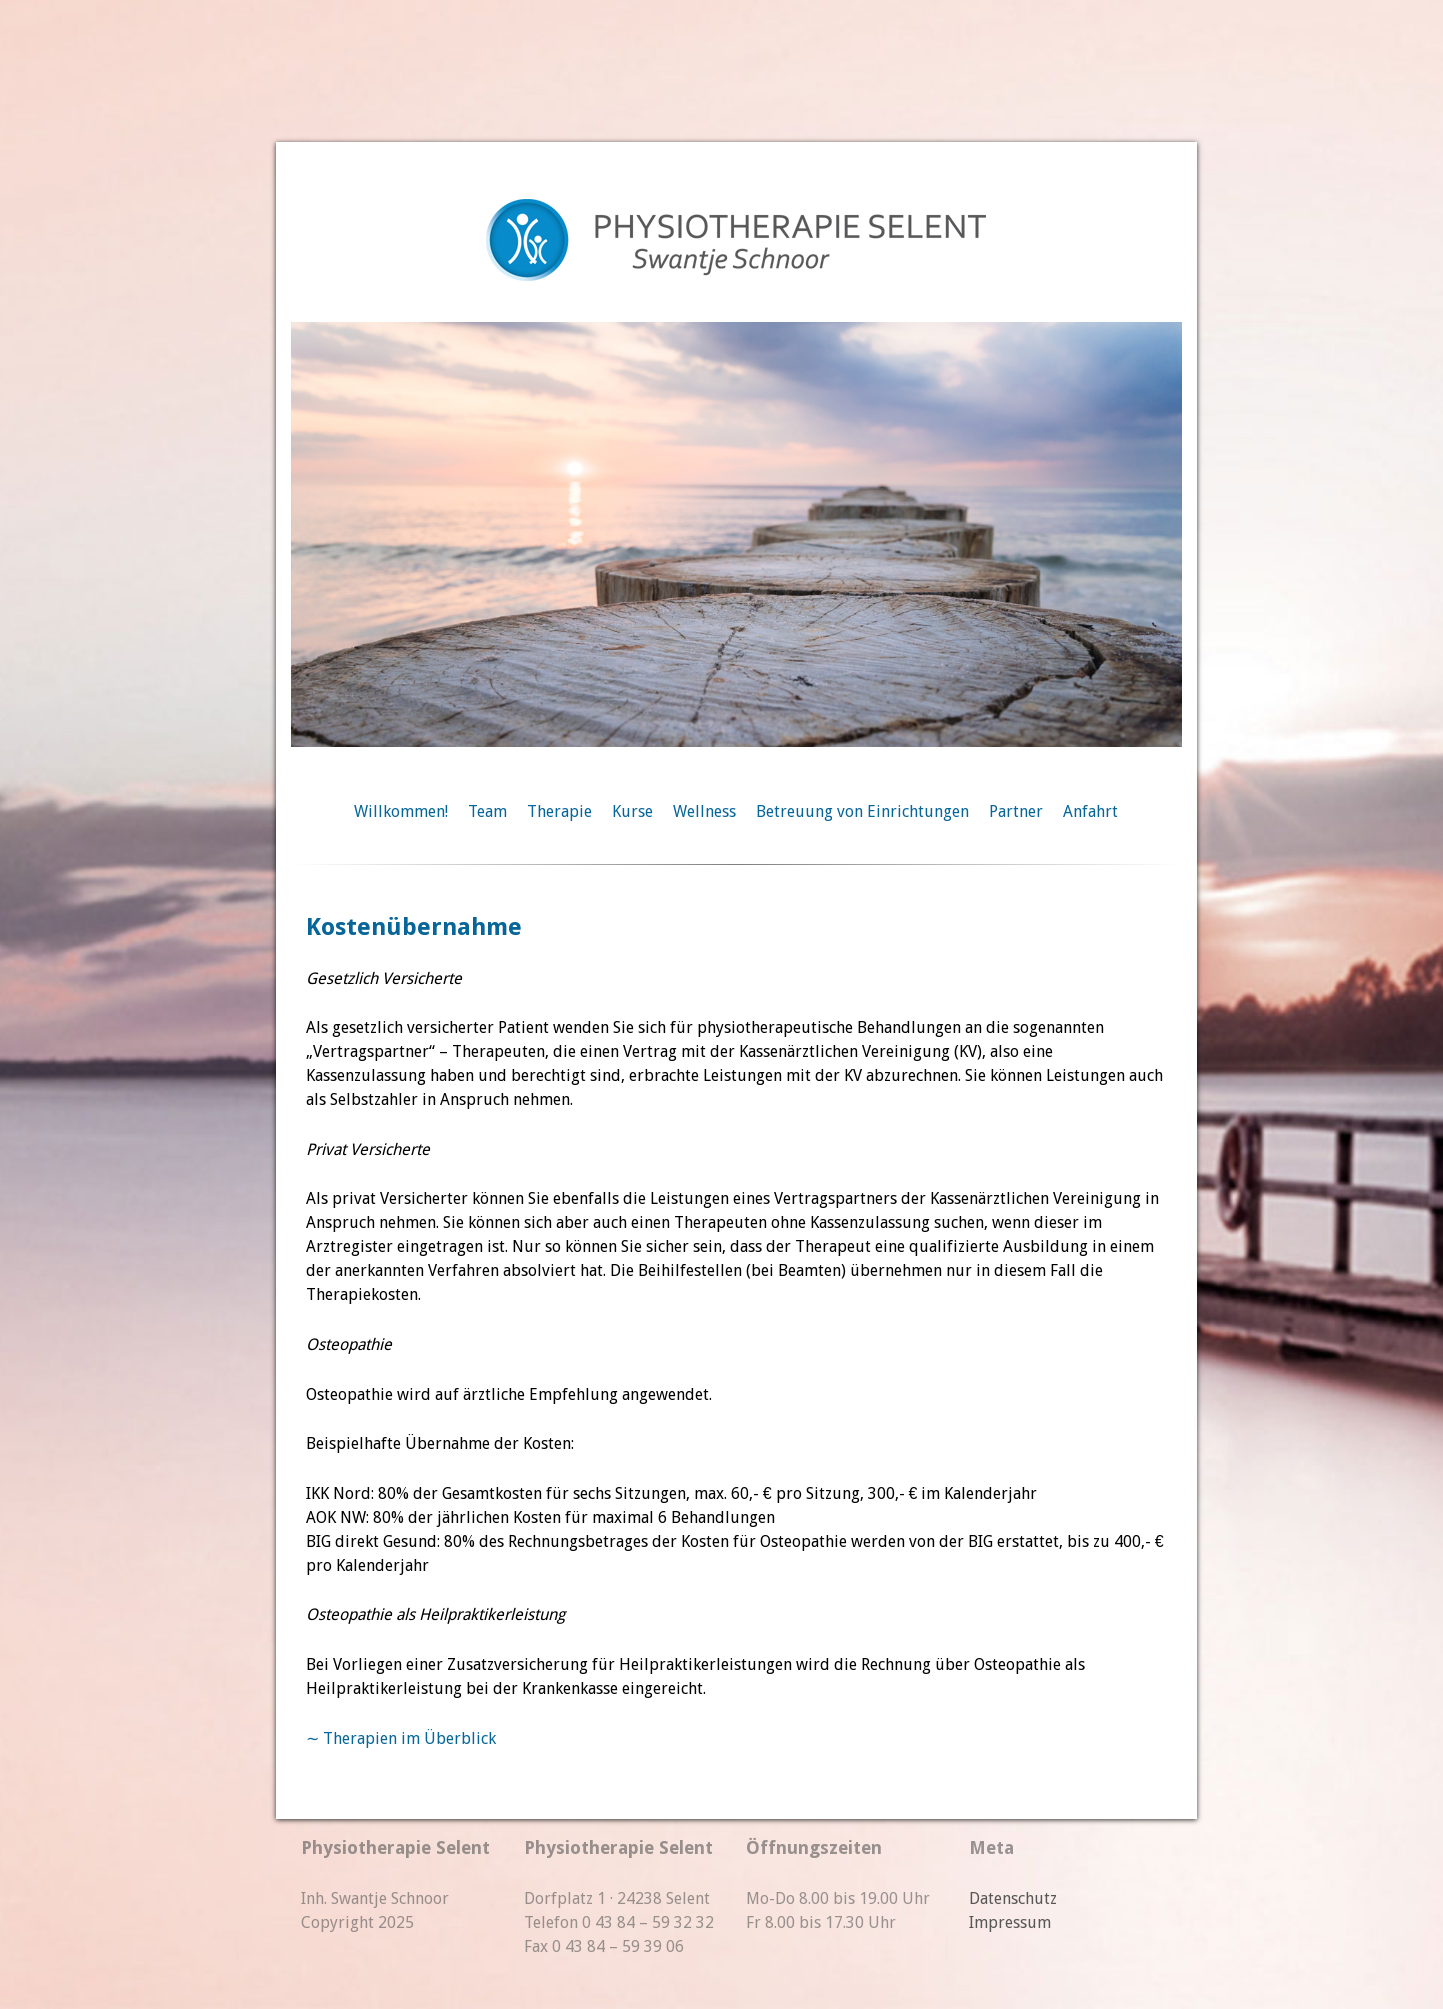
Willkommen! (401, 811)
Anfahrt (1090, 811)
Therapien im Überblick (409, 1738)
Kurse (632, 811)
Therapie (559, 811)
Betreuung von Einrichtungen (862, 811)
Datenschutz (1013, 1898)
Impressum (1010, 1922)
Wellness (704, 811)
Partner (1016, 811)
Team (487, 811)
